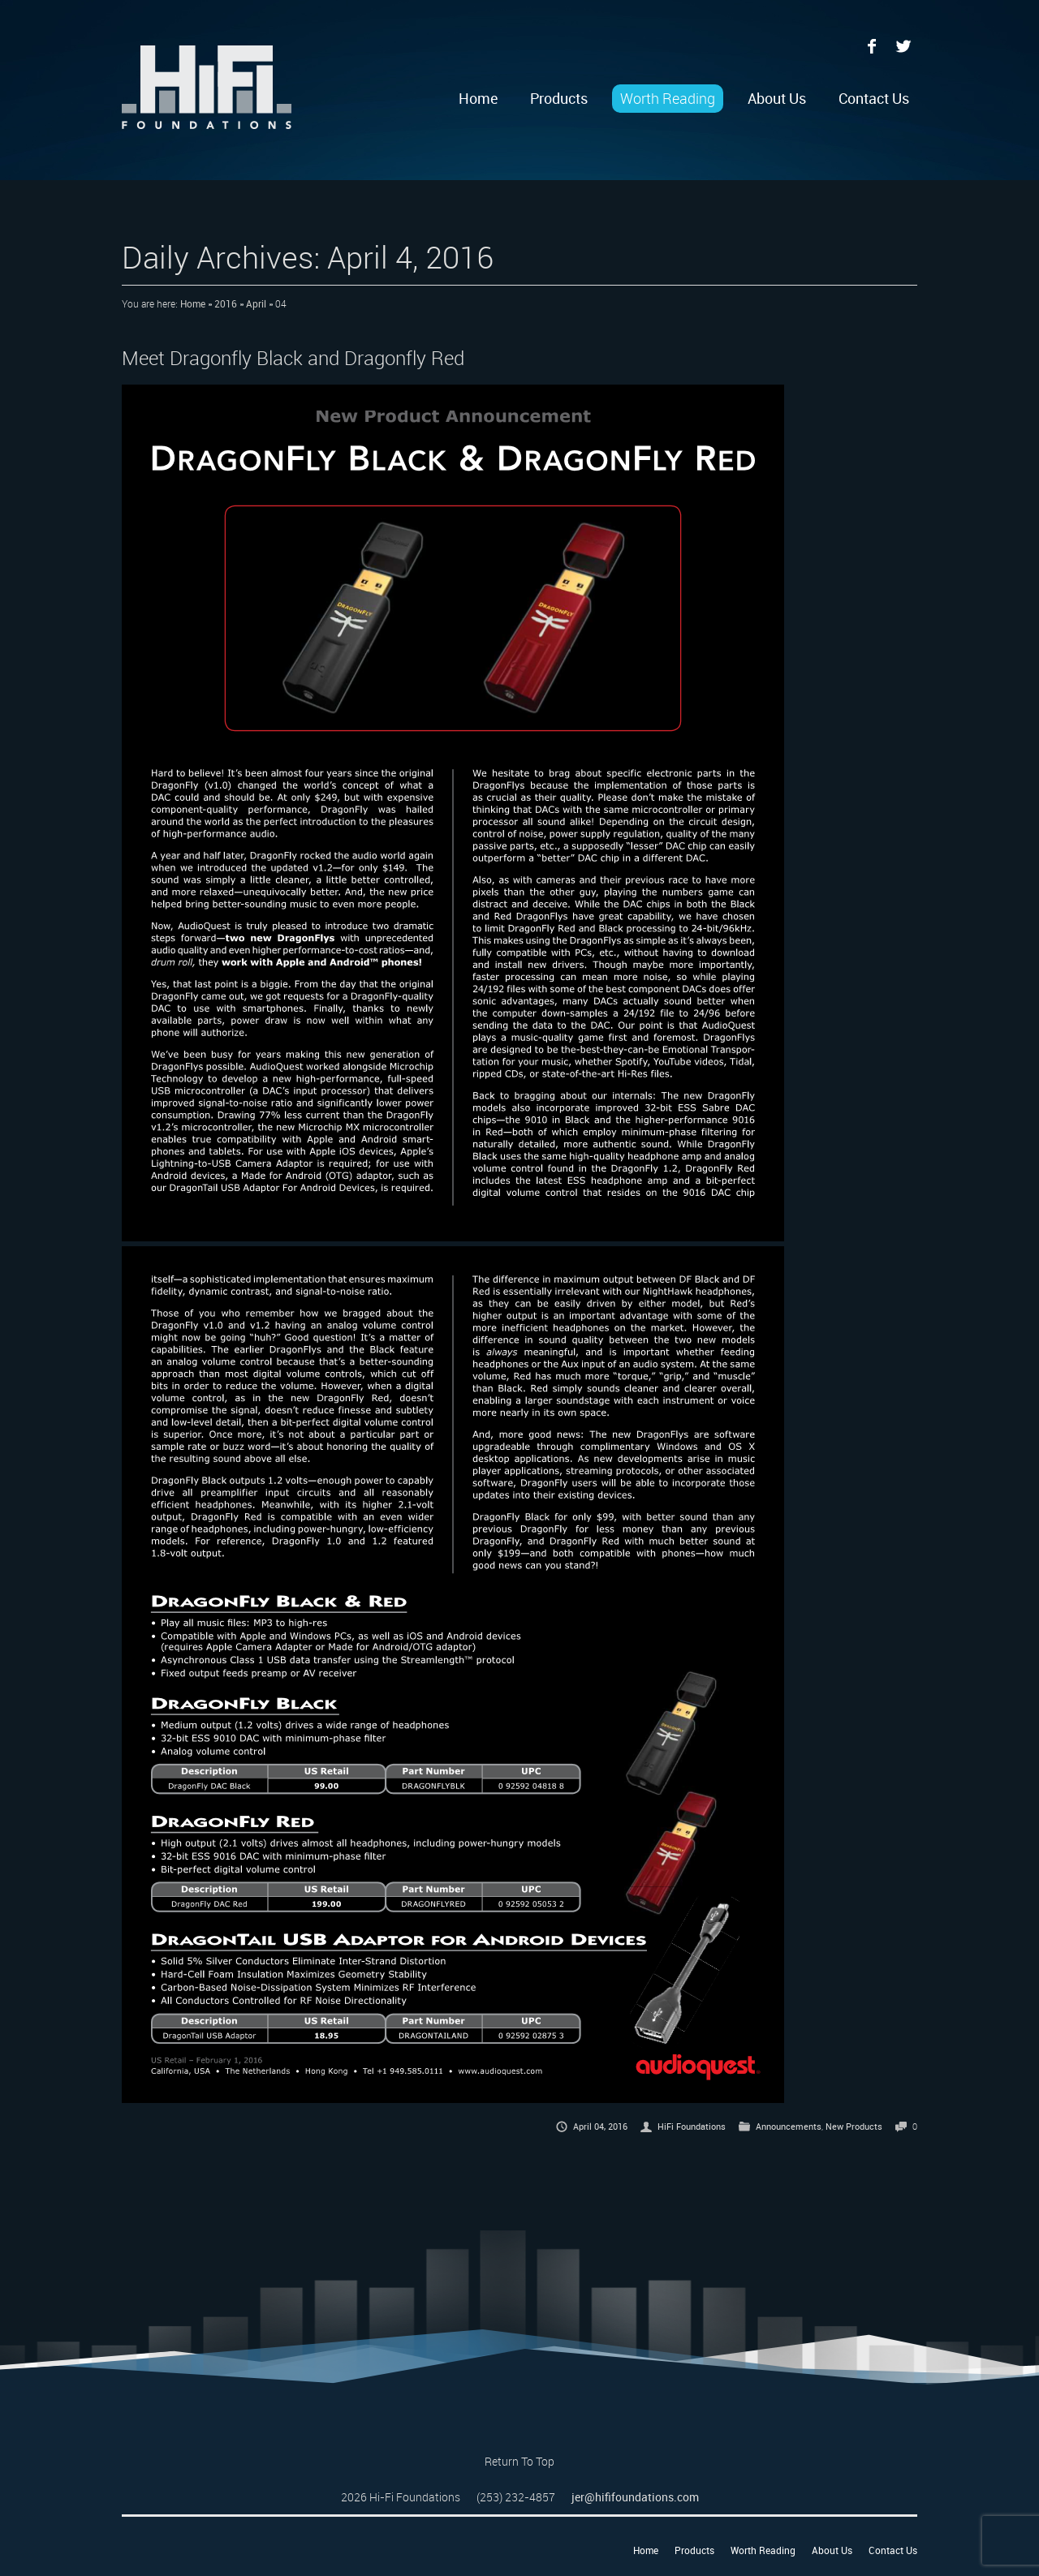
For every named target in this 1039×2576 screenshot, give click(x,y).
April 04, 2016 (600, 2126)
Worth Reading (667, 98)
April (256, 303)
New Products (854, 2126)
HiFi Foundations (691, 2126)
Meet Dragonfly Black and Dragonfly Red (293, 358)
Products (559, 98)
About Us (777, 98)
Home (478, 98)
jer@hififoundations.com (635, 2497)
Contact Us (874, 98)
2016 (225, 303)
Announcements (788, 2126)
